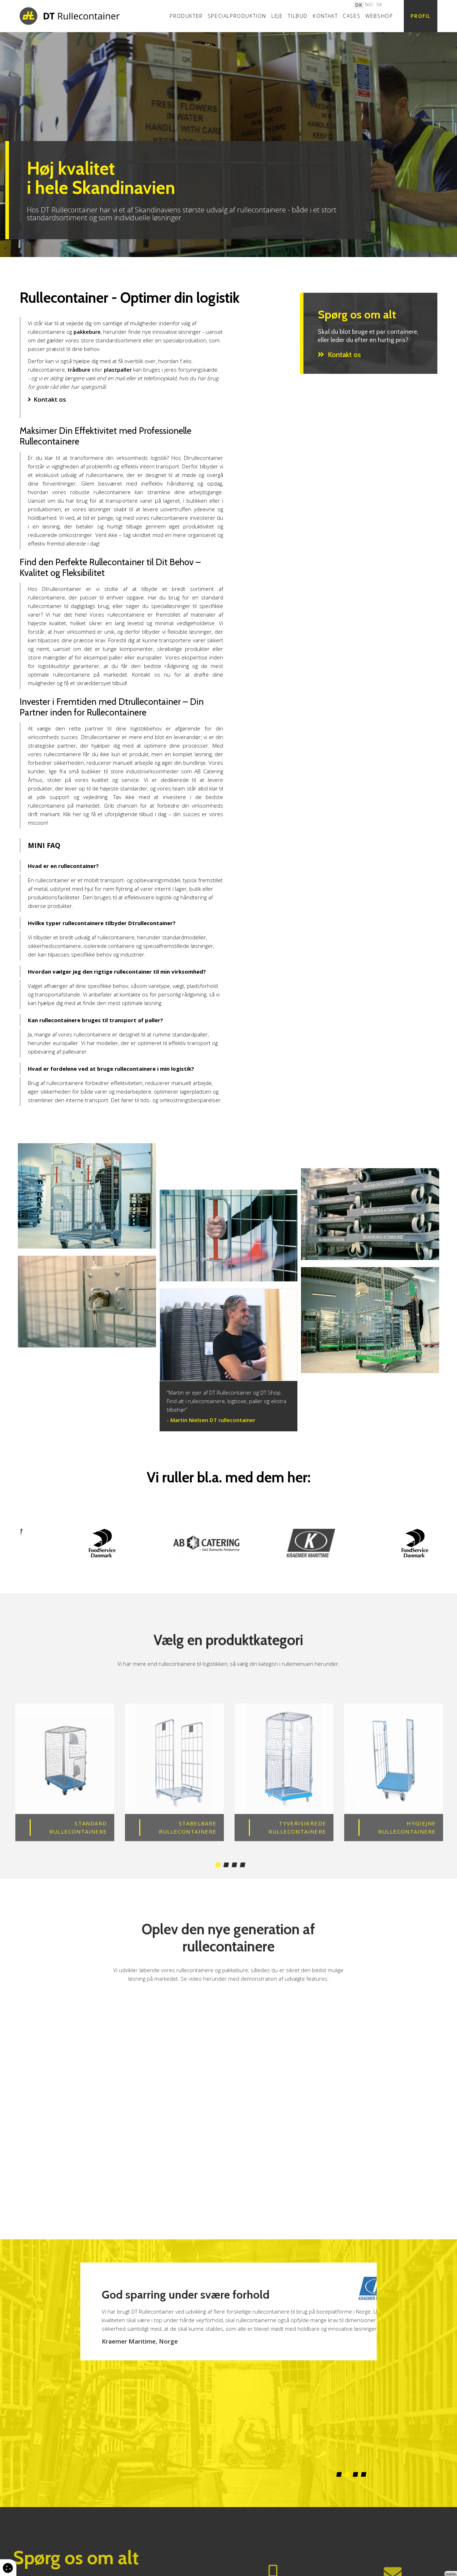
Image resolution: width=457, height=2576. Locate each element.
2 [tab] (226, 1890)
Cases (351, 15)
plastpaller (118, 369)
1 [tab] (218, 1890)
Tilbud (298, 15)
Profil (421, 15)
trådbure (78, 369)
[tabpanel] (228, 144)
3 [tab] (234, 1890)
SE (379, 4)
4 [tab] (242, 1890)
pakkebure (87, 331)
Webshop (379, 15)
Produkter (186, 15)
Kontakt (325, 15)
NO (369, 4)
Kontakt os (50, 399)
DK (359, 4)
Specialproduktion (237, 15)
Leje (277, 15)
